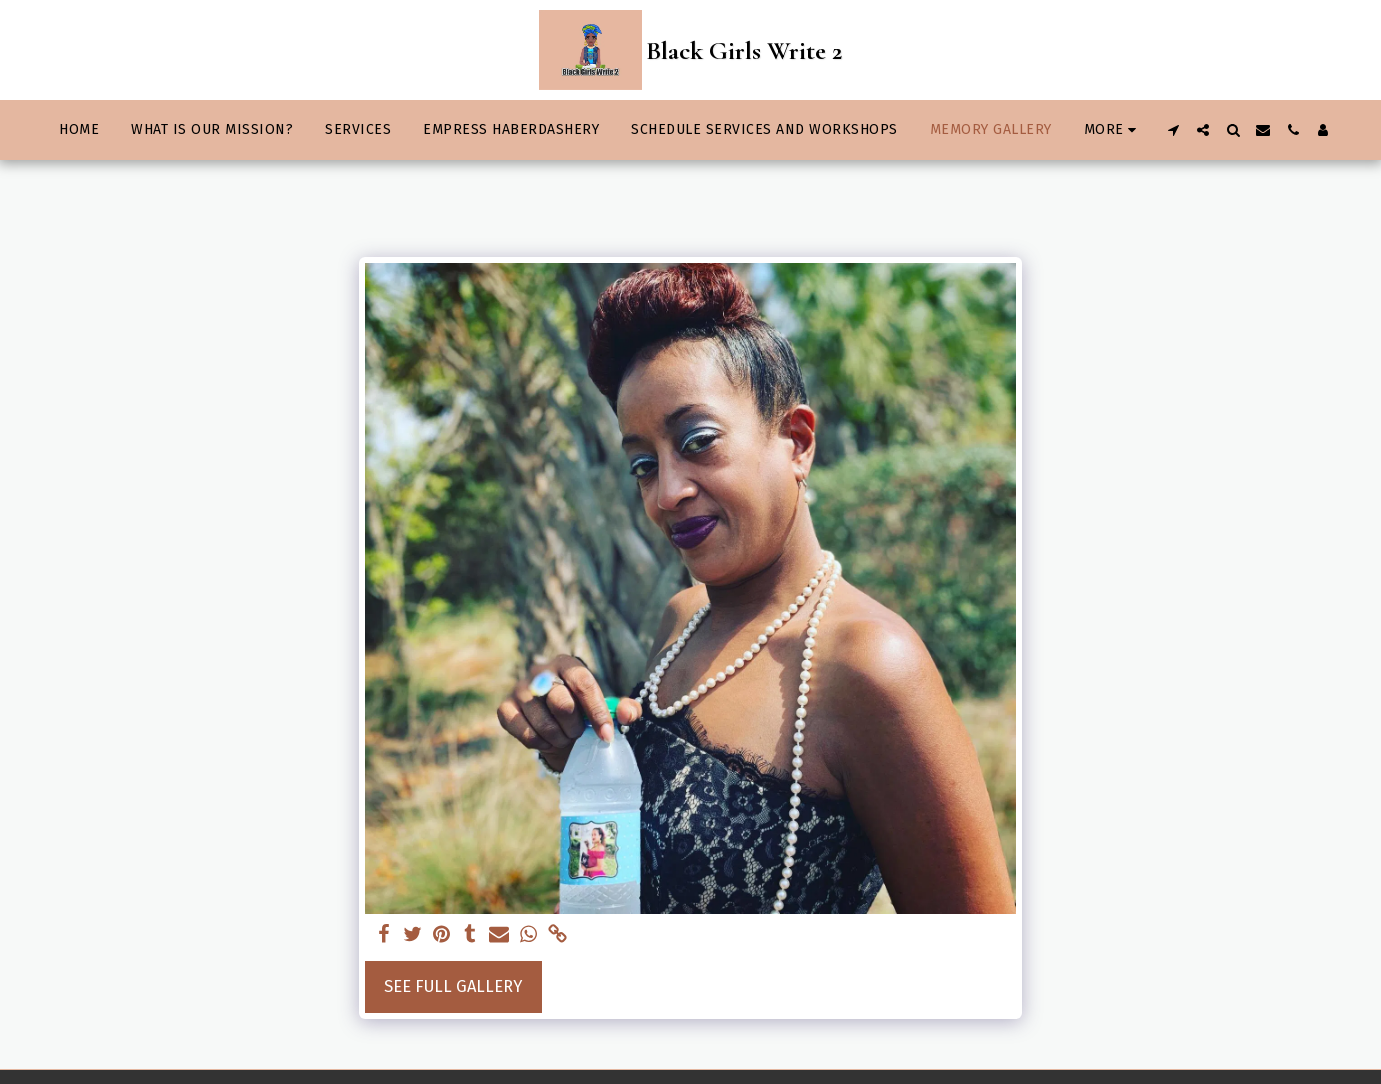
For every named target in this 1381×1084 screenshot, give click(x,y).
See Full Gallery (453, 986)
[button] (1173, 130)
